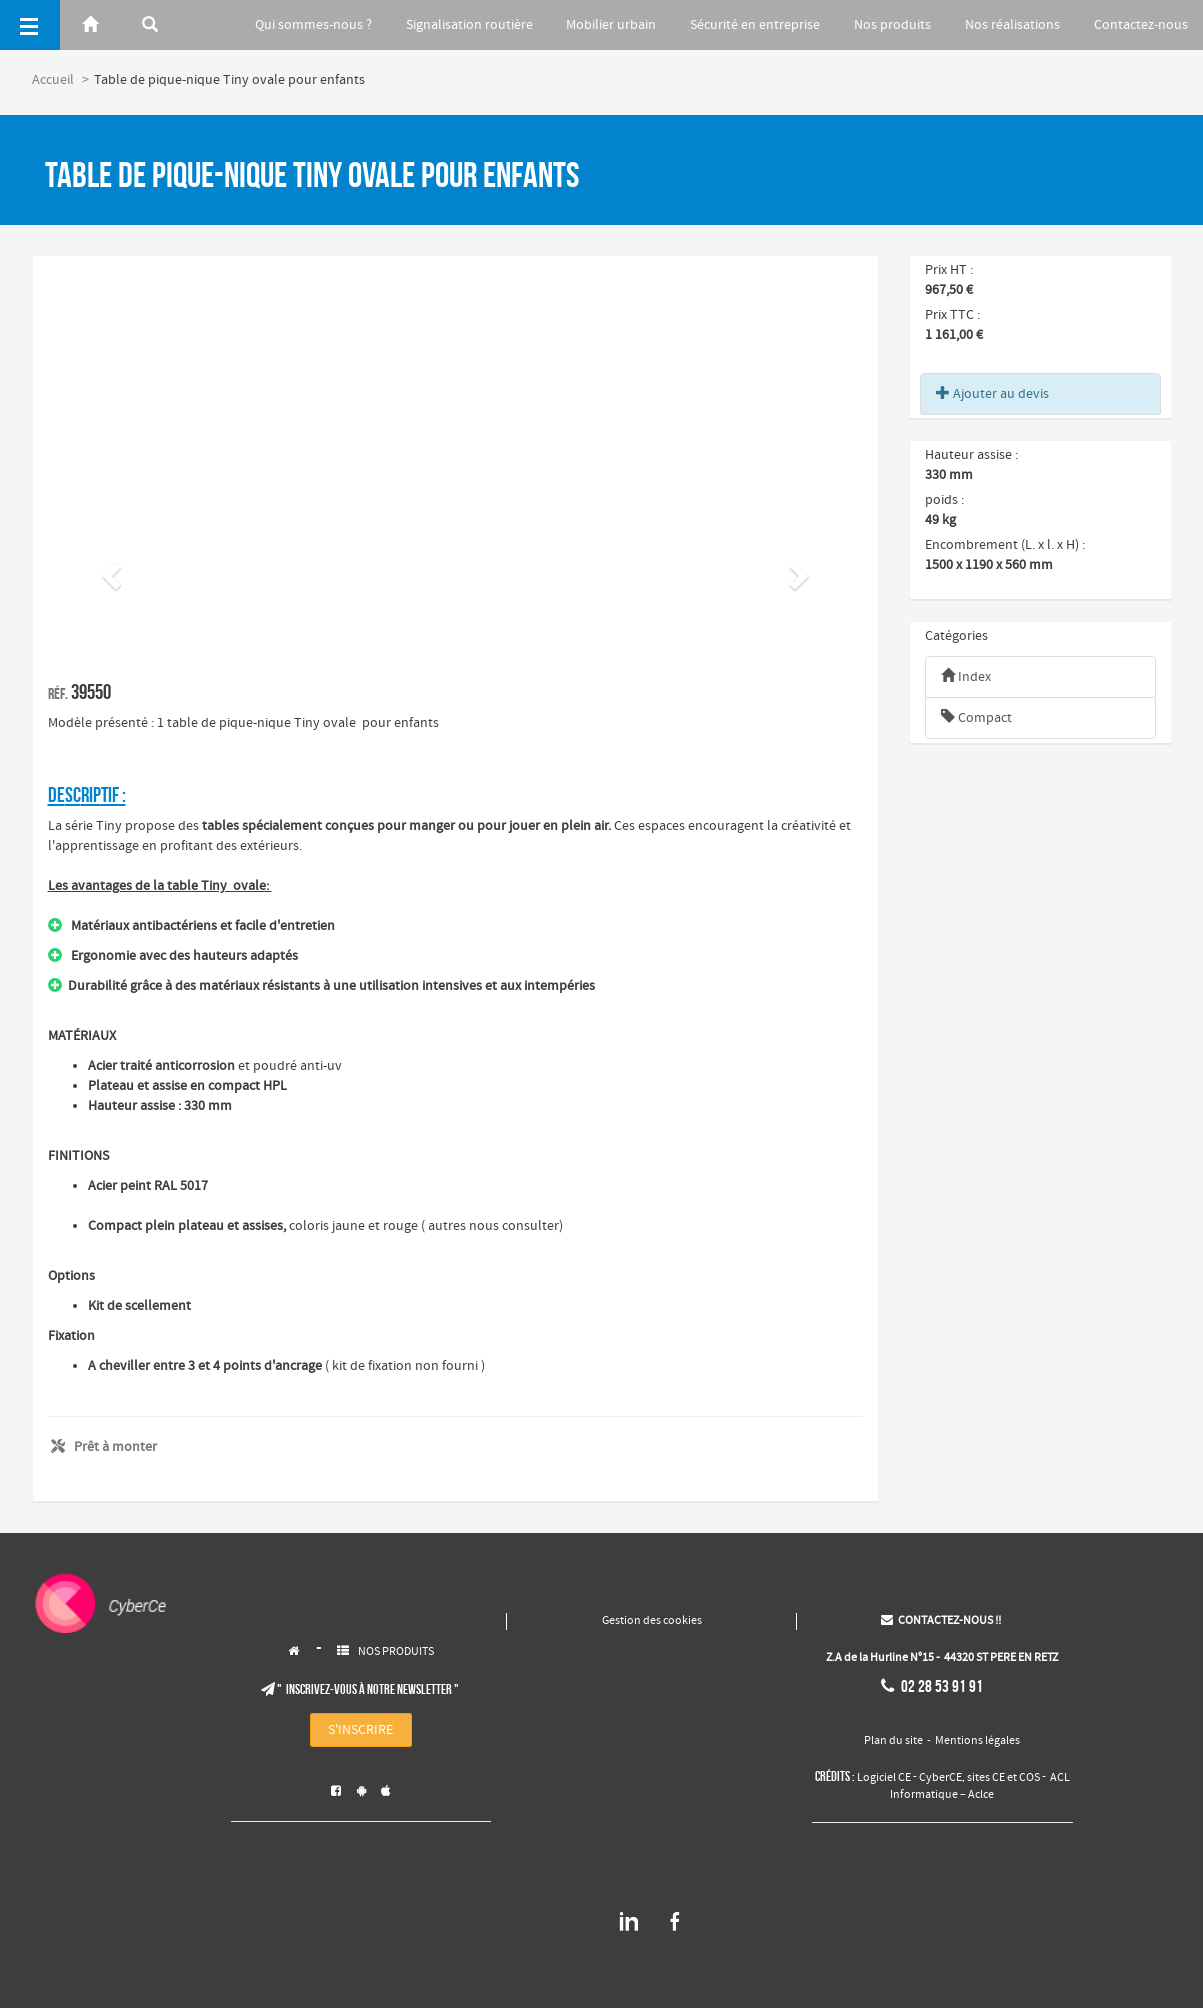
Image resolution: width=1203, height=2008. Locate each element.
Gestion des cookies (652, 1621)
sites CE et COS (1003, 1778)
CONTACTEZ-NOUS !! (941, 1621)
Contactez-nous (1141, 25)
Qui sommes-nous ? (313, 25)
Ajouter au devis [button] (992, 394)
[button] (109, 570)
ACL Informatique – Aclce (980, 1786)
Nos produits (892, 25)
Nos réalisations (1012, 25)
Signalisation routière (469, 25)
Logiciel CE (884, 1778)
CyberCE (940, 1778)
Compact (976, 718)
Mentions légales (977, 1741)
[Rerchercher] (150, 25)
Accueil (53, 80)
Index (966, 677)
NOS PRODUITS (396, 1652)
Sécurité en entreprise (755, 25)
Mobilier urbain (611, 25)
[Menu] (30, 25)
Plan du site (893, 1741)
